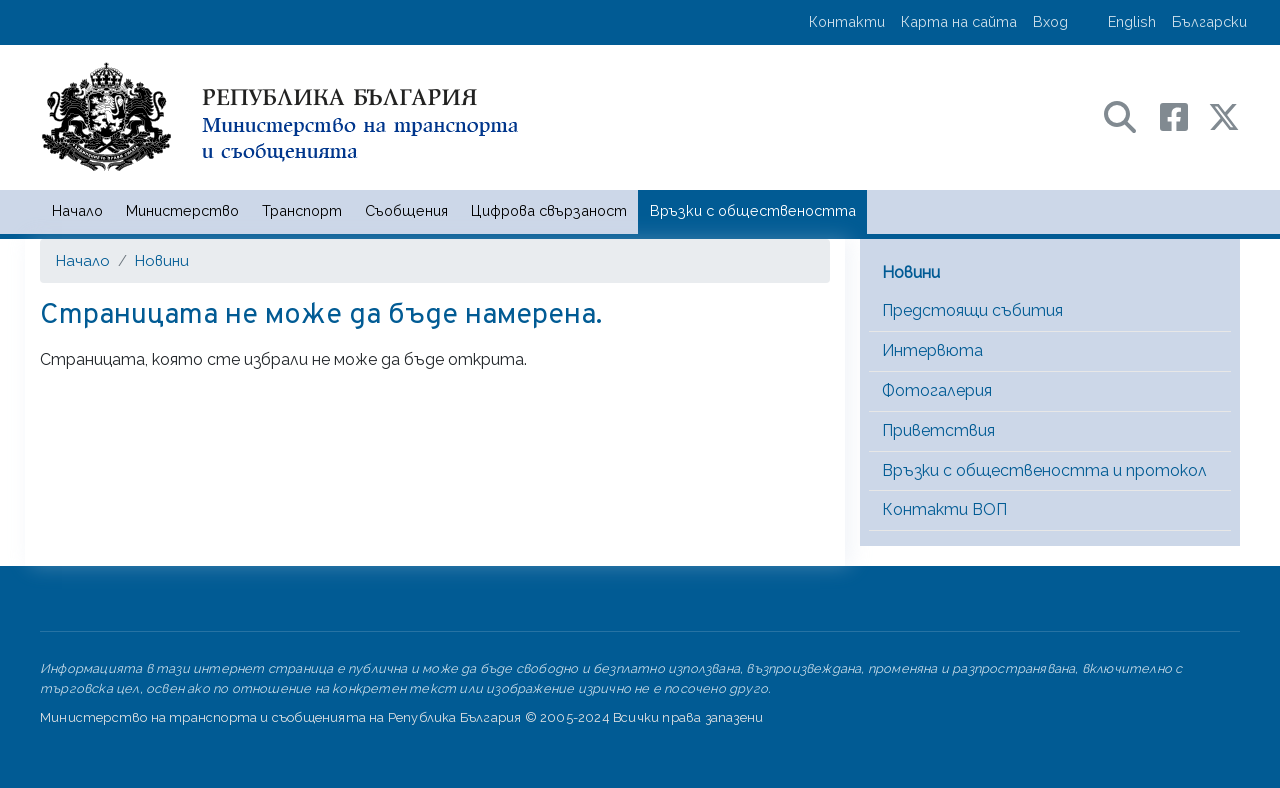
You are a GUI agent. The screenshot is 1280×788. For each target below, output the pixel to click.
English (1132, 21)
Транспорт (302, 210)
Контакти (847, 21)
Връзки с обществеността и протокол (1044, 470)
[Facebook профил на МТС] (1184, 115)
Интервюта (932, 350)
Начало (77, 210)
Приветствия (938, 430)
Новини (162, 260)
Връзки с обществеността (753, 210)
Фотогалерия (937, 390)
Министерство (182, 210)
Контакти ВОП (944, 509)
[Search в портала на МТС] (1130, 115)
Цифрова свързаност (549, 210)
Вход (1050, 21)
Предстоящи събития (972, 310)
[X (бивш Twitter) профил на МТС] (1224, 115)
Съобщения (406, 210)
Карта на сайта (959, 21)
